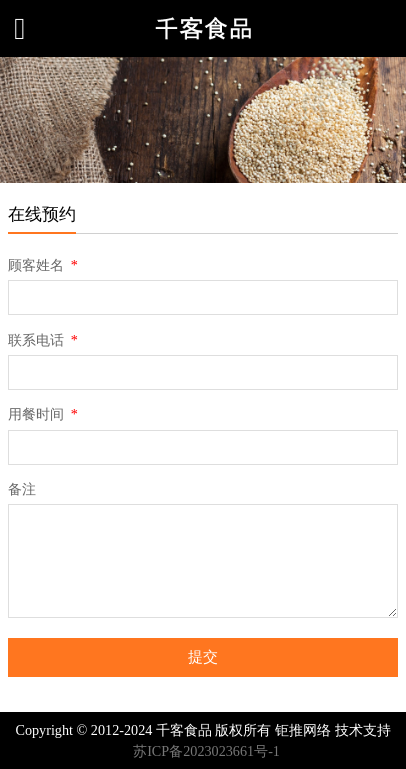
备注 (22, 489)
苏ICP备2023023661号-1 (206, 751)
